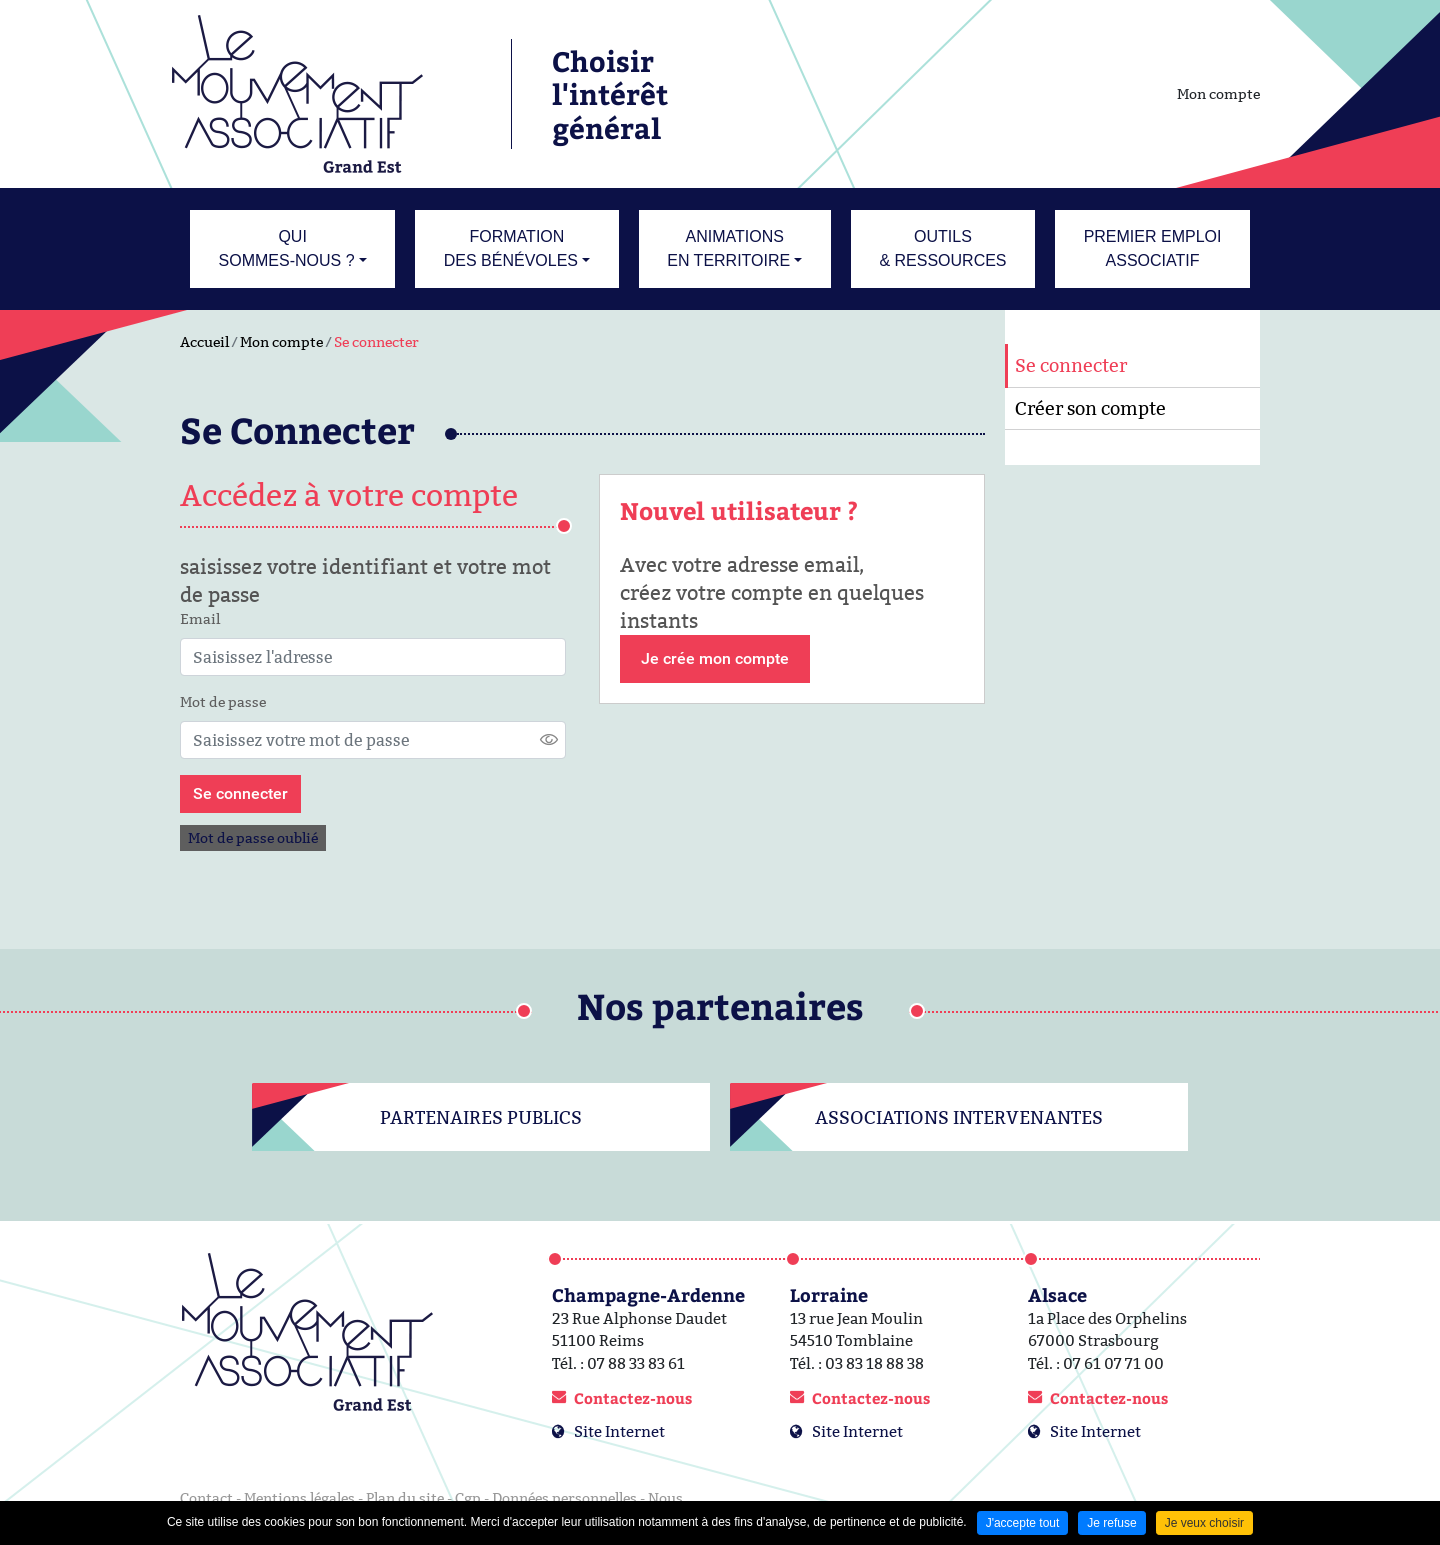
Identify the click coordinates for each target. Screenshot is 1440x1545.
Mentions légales (299, 1498)
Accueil (204, 342)
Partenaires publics (481, 1117)
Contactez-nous (633, 1398)
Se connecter (376, 342)
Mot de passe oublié (253, 838)
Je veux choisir (1204, 1523)
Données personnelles (564, 1498)
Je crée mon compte (715, 658)
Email (200, 619)
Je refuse (1111, 1523)
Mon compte (1218, 94)
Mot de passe (223, 702)
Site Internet (619, 1431)
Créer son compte (1090, 408)
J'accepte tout (1023, 1523)
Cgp (468, 1498)
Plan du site (405, 1498)
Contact (206, 1498)
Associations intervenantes (959, 1117)
